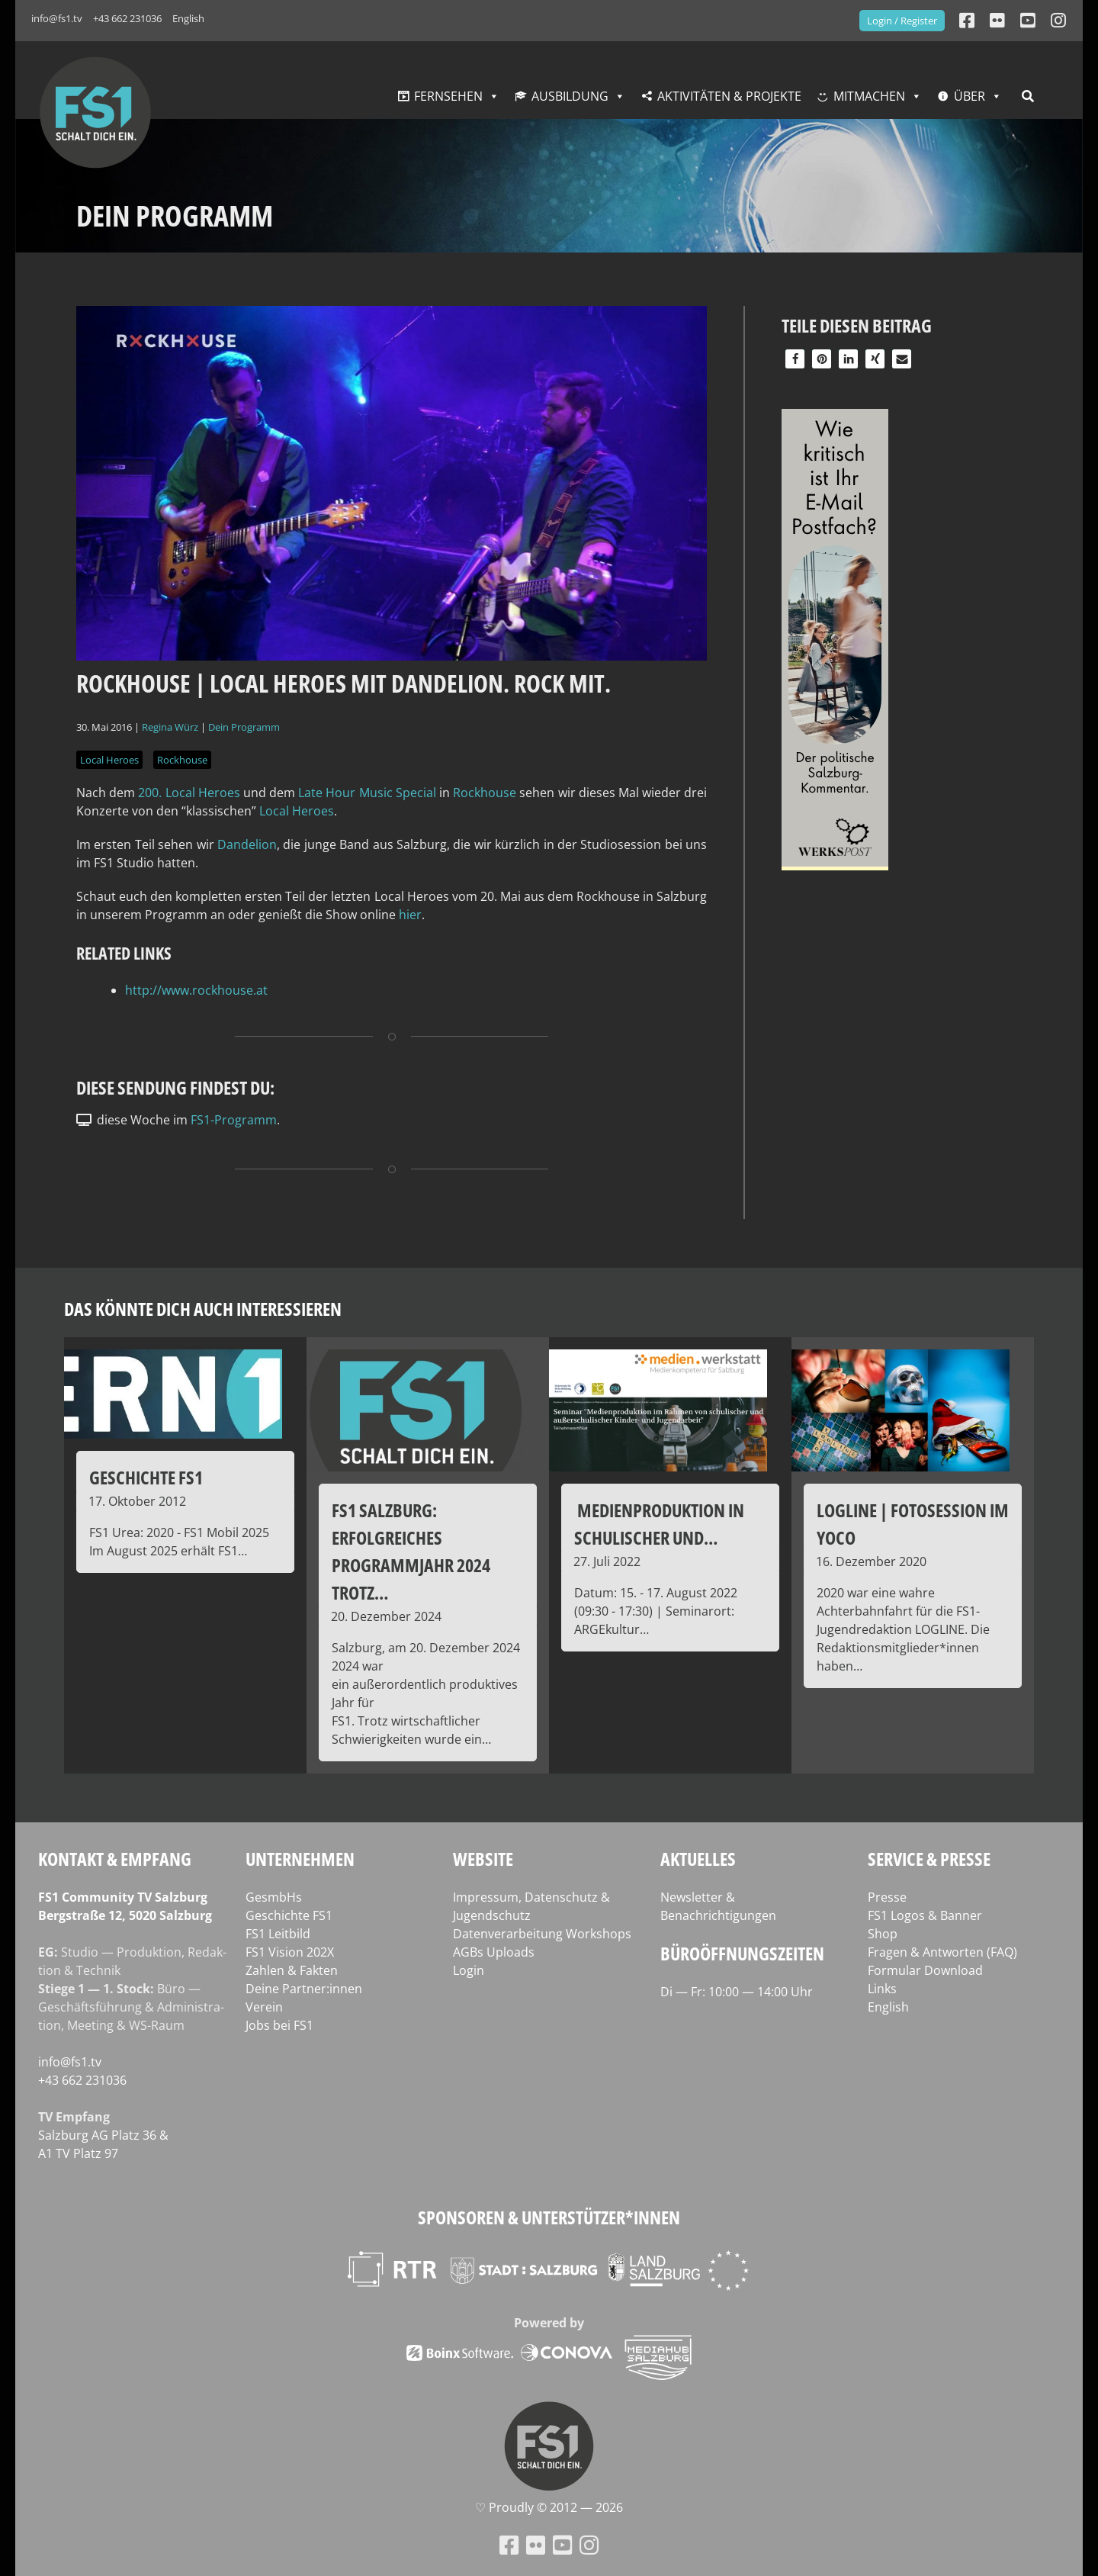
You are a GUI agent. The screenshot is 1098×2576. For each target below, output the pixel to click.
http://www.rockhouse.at (196, 990)
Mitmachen (869, 96)
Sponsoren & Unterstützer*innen (549, 2217)
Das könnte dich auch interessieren (203, 1308)
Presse (887, 1897)
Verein (264, 2007)
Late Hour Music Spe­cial (367, 792)
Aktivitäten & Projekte (729, 96)
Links (882, 1988)
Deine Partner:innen (304, 1988)
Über (969, 96)
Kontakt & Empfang (114, 1858)
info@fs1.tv (56, 18)
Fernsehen (448, 96)
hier (410, 914)
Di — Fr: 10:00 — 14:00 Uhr (736, 1991)
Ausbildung (569, 96)
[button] (794, 358)
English (188, 18)
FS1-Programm (234, 1119)
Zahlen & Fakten (292, 1970)
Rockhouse (182, 760)
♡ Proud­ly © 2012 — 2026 (549, 2507)
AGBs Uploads (494, 1952)
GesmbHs (274, 1897)
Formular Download (925, 1970)
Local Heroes (109, 760)
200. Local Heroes (188, 792)
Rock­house (486, 792)
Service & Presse (929, 1858)
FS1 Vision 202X (290, 1952)
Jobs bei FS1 (279, 2025)
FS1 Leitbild (278, 1933)
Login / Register (902, 20)
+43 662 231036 (127, 18)
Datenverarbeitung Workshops (542, 1933)
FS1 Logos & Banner (925, 1915)
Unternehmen (300, 1858)
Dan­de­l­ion (247, 844)
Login (468, 1970)
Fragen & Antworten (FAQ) (942, 1952)
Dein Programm (244, 727)
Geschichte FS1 (289, 1915)
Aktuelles (698, 1858)
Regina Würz (170, 727)
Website (483, 1858)
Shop (882, 1933)
